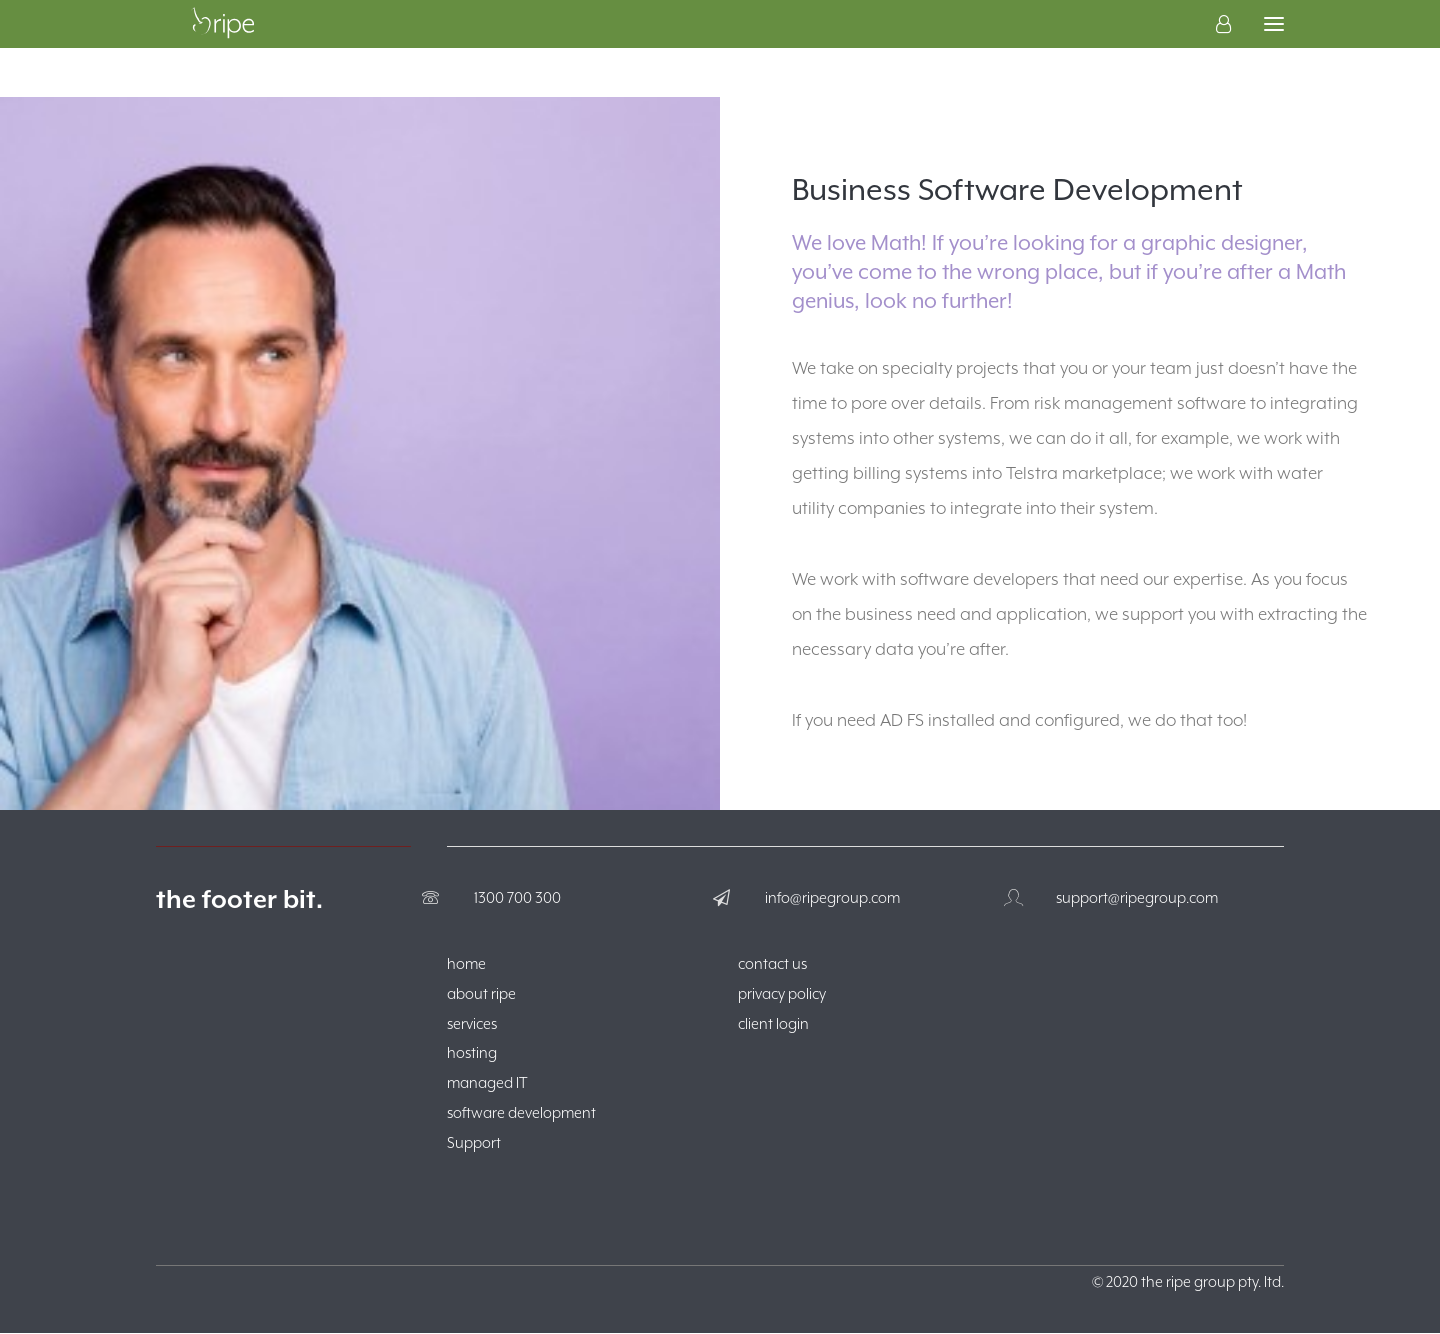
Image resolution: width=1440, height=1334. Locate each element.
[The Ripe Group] (222, 49)
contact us (772, 964)
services (472, 1024)
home (466, 964)
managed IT (487, 1083)
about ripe (481, 994)
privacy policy (782, 994)
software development (521, 1113)
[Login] (1214, 49)
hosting (472, 1053)
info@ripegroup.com (832, 898)
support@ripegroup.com (1137, 898)
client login (773, 1024)
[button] (1274, 49)
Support (474, 1143)
